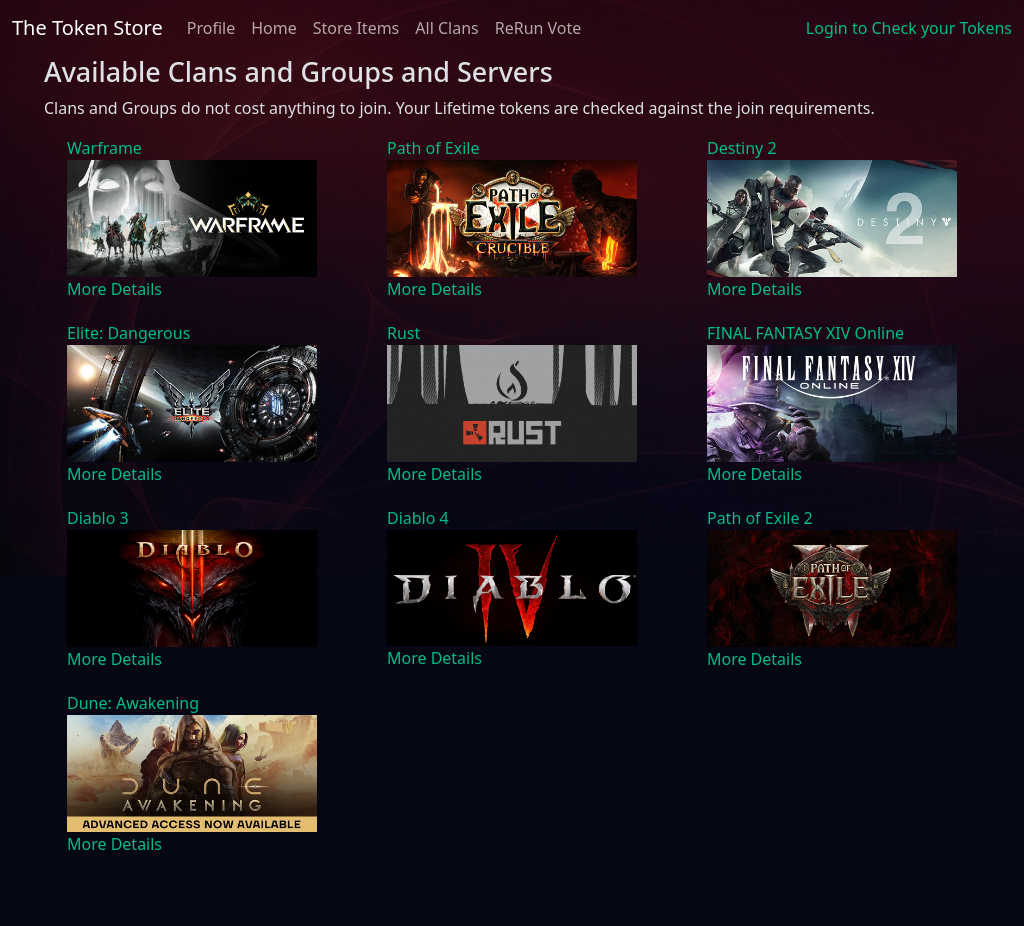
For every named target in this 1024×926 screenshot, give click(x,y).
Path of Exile (433, 148)
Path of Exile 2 (760, 518)
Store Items (356, 28)
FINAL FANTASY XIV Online (805, 333)
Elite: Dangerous (128, 333)
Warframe (104, 148)
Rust (403, 333)
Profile (211, 28)
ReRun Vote (538, 28)
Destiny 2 (742, 148)
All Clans (446, 28)
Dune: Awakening (133, 703)
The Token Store (87, 27)
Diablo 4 (418, 518)
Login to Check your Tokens (909, 28)
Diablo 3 (98, 518)
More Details (114, 289)
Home (274, 28)
